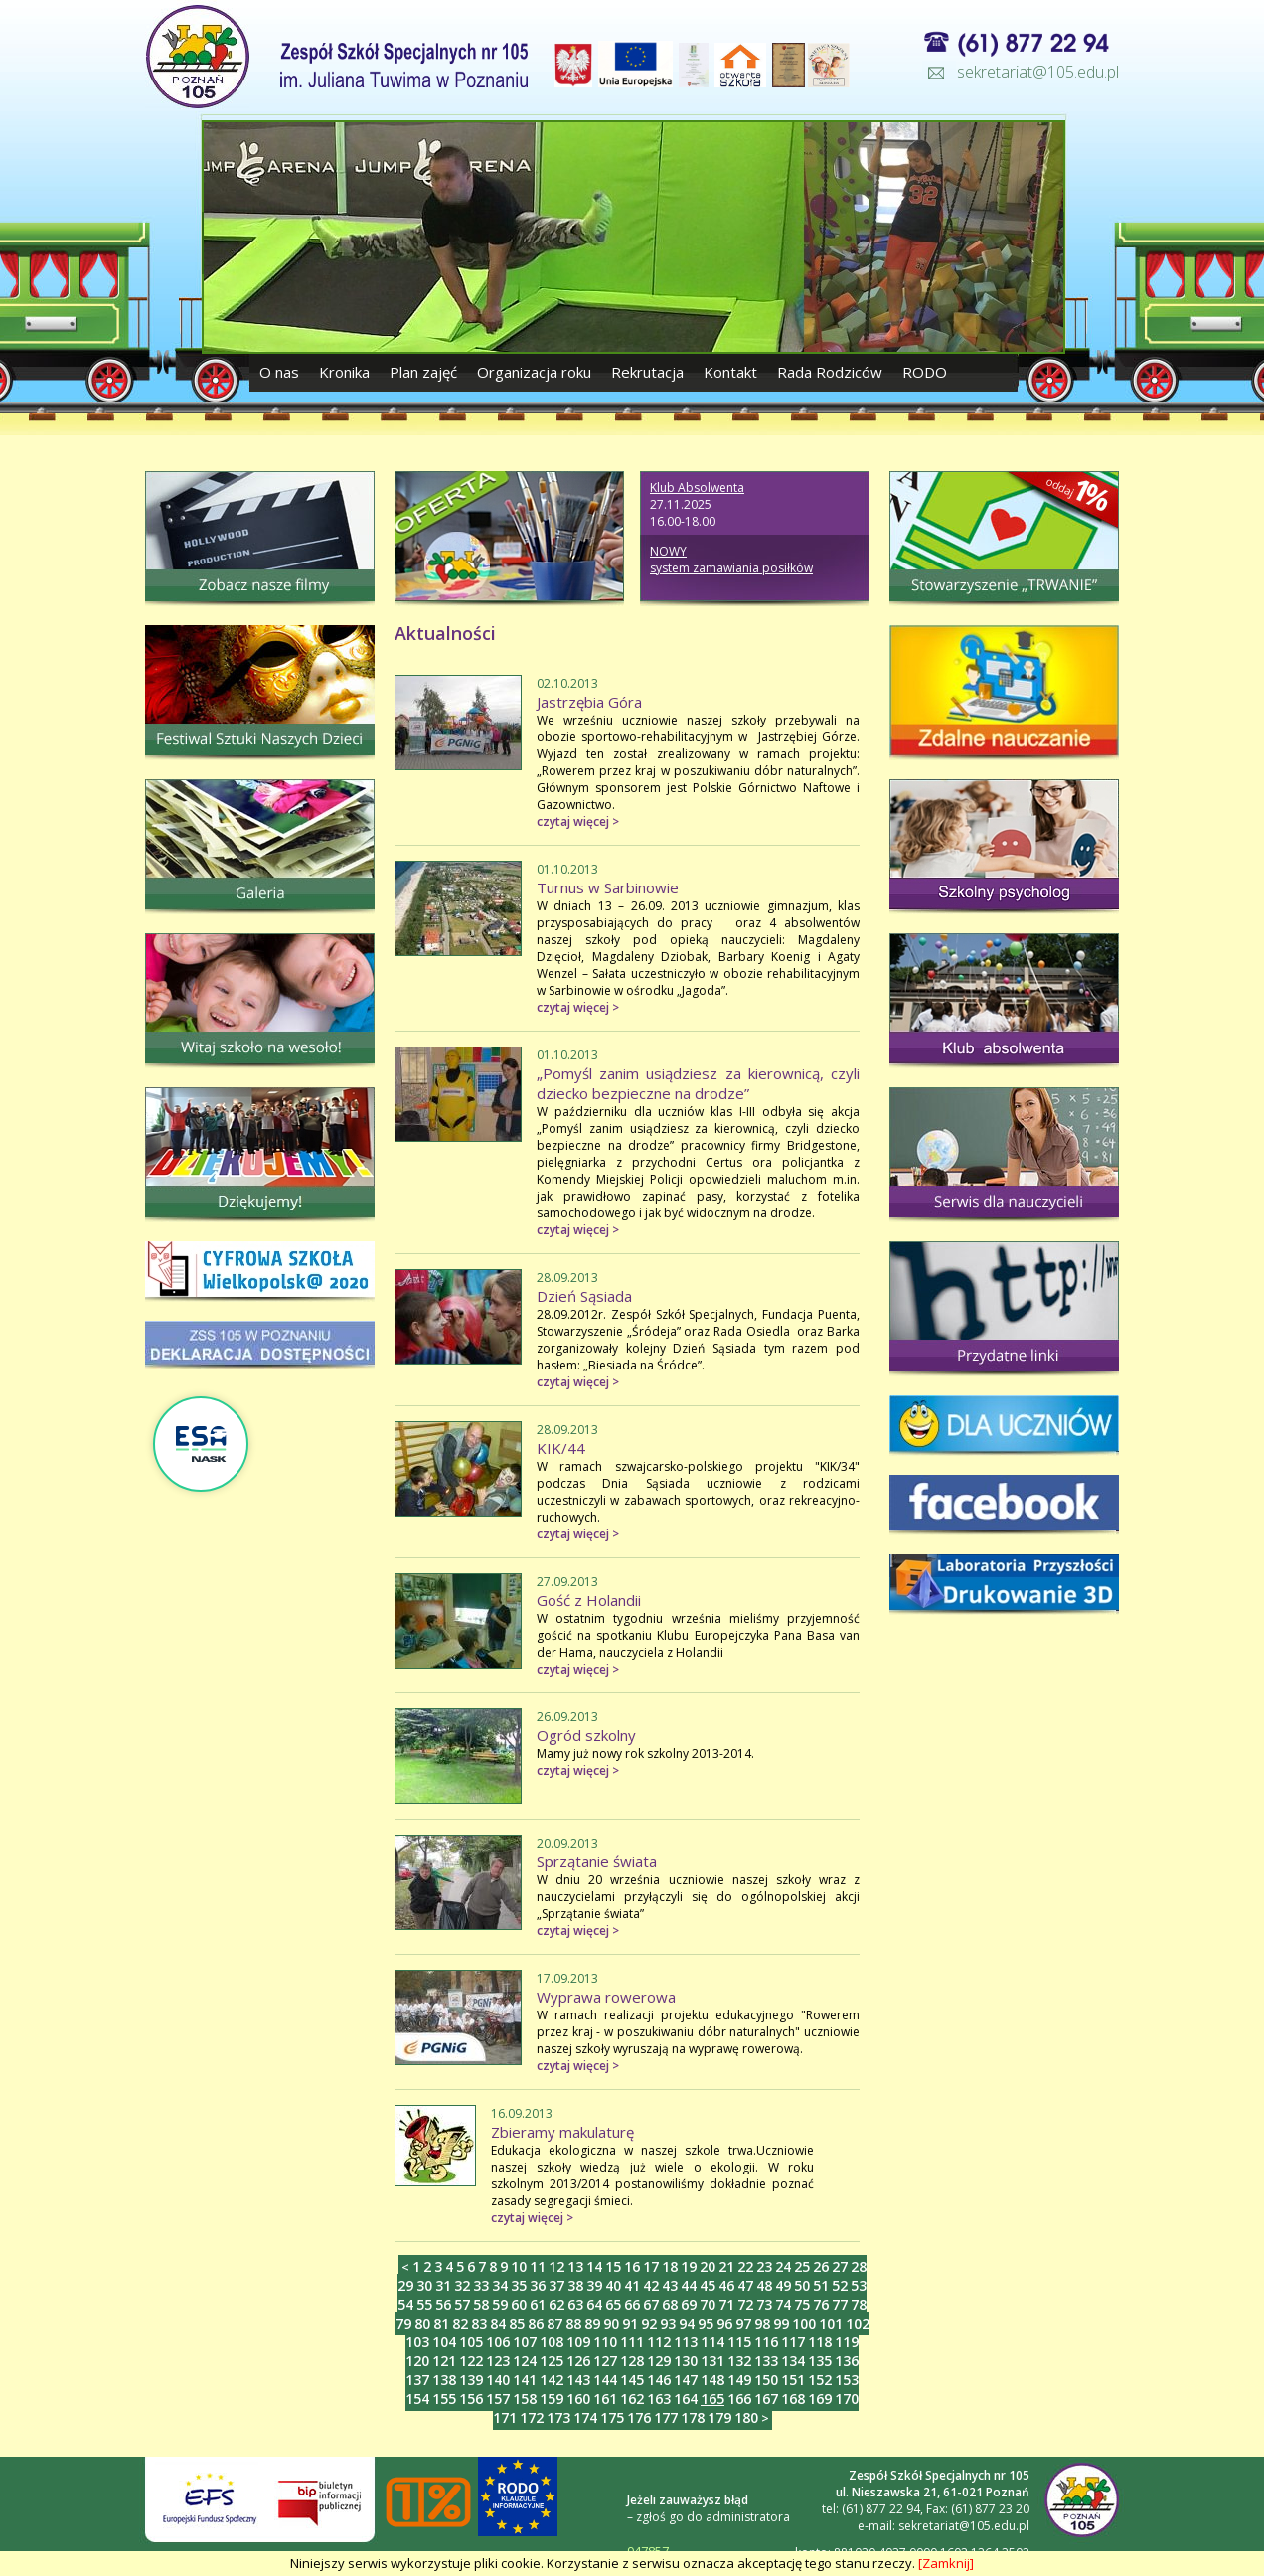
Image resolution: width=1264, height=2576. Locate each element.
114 (712, 2342)
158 (525, 2398)
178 (693, 2417)
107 (525, 2342)
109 (578, 2342)
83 (479, 2323)
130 (686, 2360)
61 (538, 2304)
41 (632, 2285)
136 (847, 2360)
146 (659, 2379)
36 (538, 2285)
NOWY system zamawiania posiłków (731, 559)
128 (632, 2360)
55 (424, 2304)
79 (403, 2323)
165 (712, 2398)
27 (840, 2266)
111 (632, 2342)
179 (719, 2417)
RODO (924, 372)
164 (686, 2398)
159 (551, 2398)
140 (498, 2379)
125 (551, 2360)
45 (707, 2285)
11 (538, 2266)
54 (405, 2304)
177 (666, 2417)
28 (859, 2266)
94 (687, 2323)
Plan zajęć (423, 372)
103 (417, 2342)
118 (820, 2342)
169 (820, 2398)
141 (525, 2379)
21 (726, 2266)
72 (745, 2304)
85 (517, 2323)
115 (739, 2342)
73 (764, 2304)
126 (578, 2360)
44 (689, 2285)
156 (471, 2398)
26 (821, 2266)
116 (766, 2342)
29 (405, 2285)
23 (764, 2266)
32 (462, 2285)
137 (417, 2379)
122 (471, 2360)
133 (766, 2360)
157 (498, 2398)
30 (424, 2285)
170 (847, 2398)
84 (498, 2323)
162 (632, 2398)
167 (766, 2398)
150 (766, 2379)
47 (745, 2285)
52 (840, 2285)
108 (551, 2342)
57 (462, 2304)
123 (498, 2360)
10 (519, 2266)
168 (793, 2398)
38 (575, 2285)
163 (659, 2398)
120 (417, 2360)
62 (556, 2304)
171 (505, 2417)
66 (632, 2304)
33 (481, 2285)
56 (443, 2304)
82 (460, 2323)
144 (605, 2379)
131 (712, 2360)
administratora (748, 2516)
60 (519, 2304)
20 (707, 2266)
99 (781, 2323)
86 (536, 2323)
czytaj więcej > (578, 821)
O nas (280, 372)
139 (471, 2379)
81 (441, 2323)
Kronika (344, 372)
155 (444, 2398)
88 (573, 2323)
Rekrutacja (647, 372)
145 (632, 2379)
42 (651, 2285)
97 (743, 2323)
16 (632, 2266)
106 (498, 2342)
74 (783, 2304)
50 (802, 2285)
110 (605, 2342)
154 (417, 2398)
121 (444, 2360)
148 (712, 2379)
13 (575, 2266)
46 (726, 2285)
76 (821, 2304)
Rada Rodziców (829, 372)
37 (556, 2285)
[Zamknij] (946, 2563)
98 (762, 2323)
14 (594, 2266)
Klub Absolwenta (697, 487)
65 (613, 2304)
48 (764, 2285)
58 (481, 2304)
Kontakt (730, 372)
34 (500, 2285)
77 (840, 2304)
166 (739, 2398)
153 (847, 2379)
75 (802, 2304)
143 (578, 2379)
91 (630, 2323)
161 (605, 2398)
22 (745, 2266)
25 (802, 2266)
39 (594, 2285)
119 (847, 2342)
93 (668, 2323)
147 (686, 2379)
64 (594, 2304)
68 (670, 2304)
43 (670, 2285)
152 (820, 2379)
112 (659, 2342)
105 (471, 2342)
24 (783, 2266)
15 (613, 2266)
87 (554, 2323)
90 (611, 2323)
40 (613, 2285)
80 (422, 2323)
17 (651, 2266)
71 (726, 2304)
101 (831, 2323)
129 (659, 2360)
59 (500, 2304)
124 (525, 2360)
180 (746, 2417)
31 (443, 2285)
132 (739, 2360)
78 (859, 2304)
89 (592, 2323)
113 (686, 2342)
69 (689, 2304)
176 (639, 2417)
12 (556, 2266)
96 (724, 2323)
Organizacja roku (534, 372)
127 (605, 2360)
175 (612, 2417)
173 (558, 2417)
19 (689, 2266)
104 (444, 2342)
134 (793, 2360)
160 (578, 2398)
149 (739, 2379)
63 (575, 2304)
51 (821, 2285)
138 (444, 2379)
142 (551, 2379)
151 (793, 2379)
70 (707, 2304)
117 (793, 2342)
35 (519, 2285)
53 (859, 2285)
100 (804, 2323)
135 (820, 2360)
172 (532, 2417)
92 (649, 2323)
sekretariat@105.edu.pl (1038, 71)
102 (857, 2323)
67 (651, 2304)
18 (670, 2266)
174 (585, 2417)
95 (705, 2323)
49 (783, 2285)
